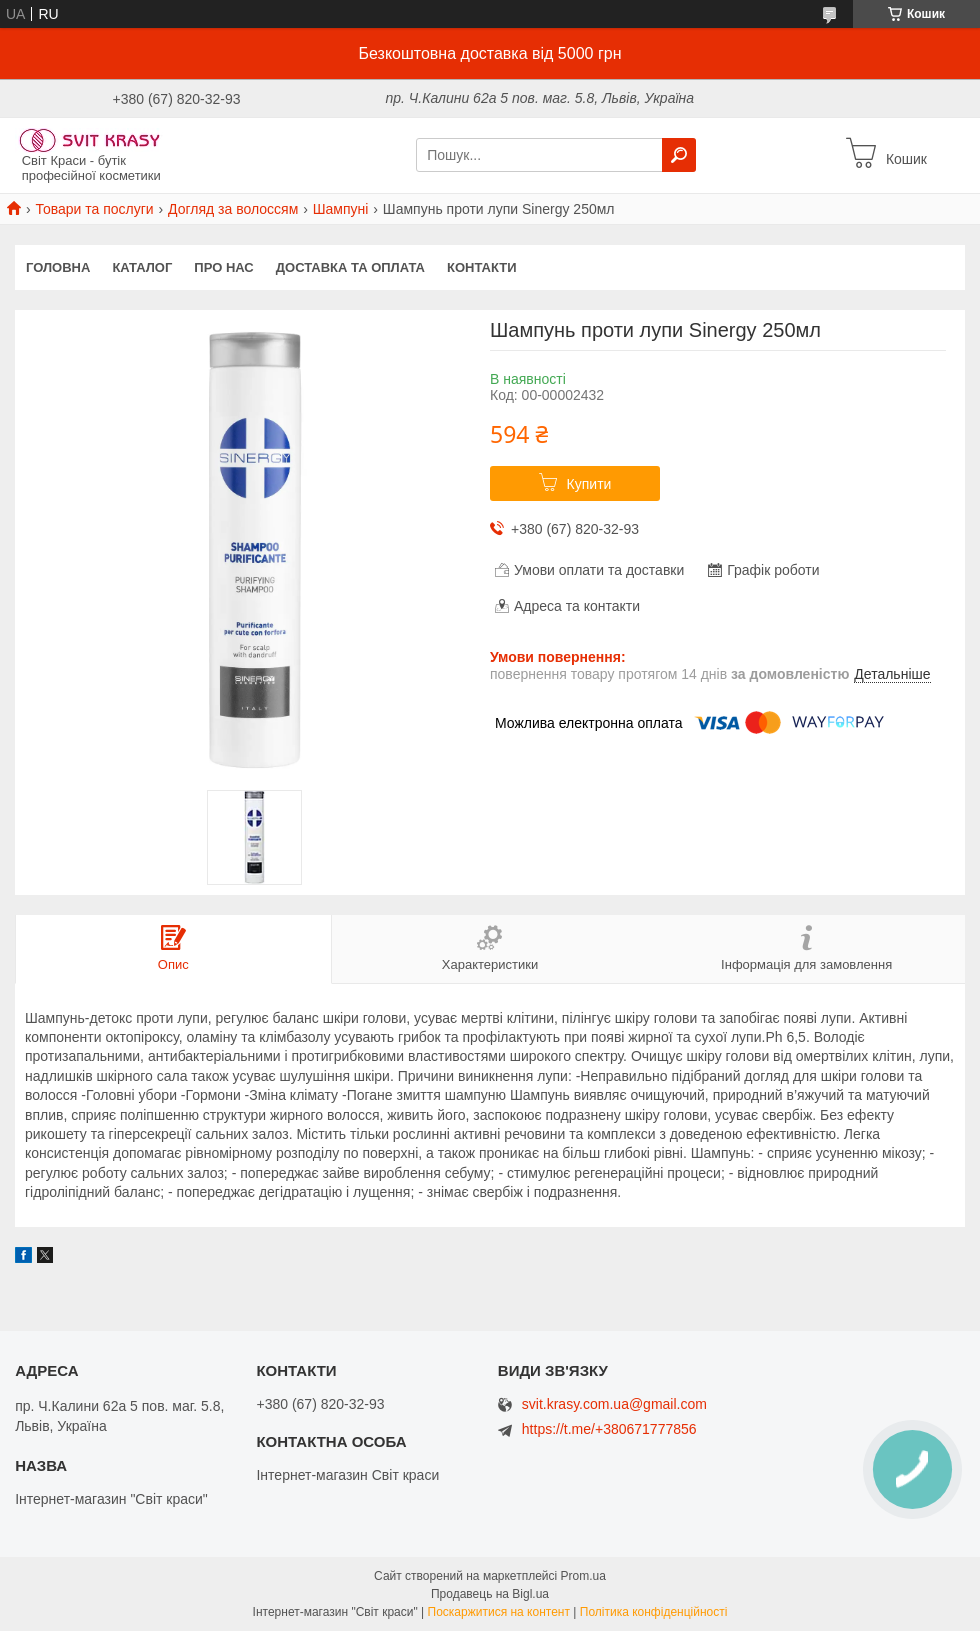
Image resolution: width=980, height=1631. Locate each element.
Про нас (223, 267)
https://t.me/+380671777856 (609, 1429)
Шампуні (341, 209)
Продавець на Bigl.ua (490, 1594)
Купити (589, 484)
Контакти (482, 267)
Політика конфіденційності (654, 1612)
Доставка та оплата (350, 267)
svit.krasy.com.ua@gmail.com (614, 1404)
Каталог (142, 267)
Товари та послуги (94, 209)
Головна (58, 267)
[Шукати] (679, 155)
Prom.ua (583, 1576)
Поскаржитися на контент (499, 1612)
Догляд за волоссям (233, 209)
